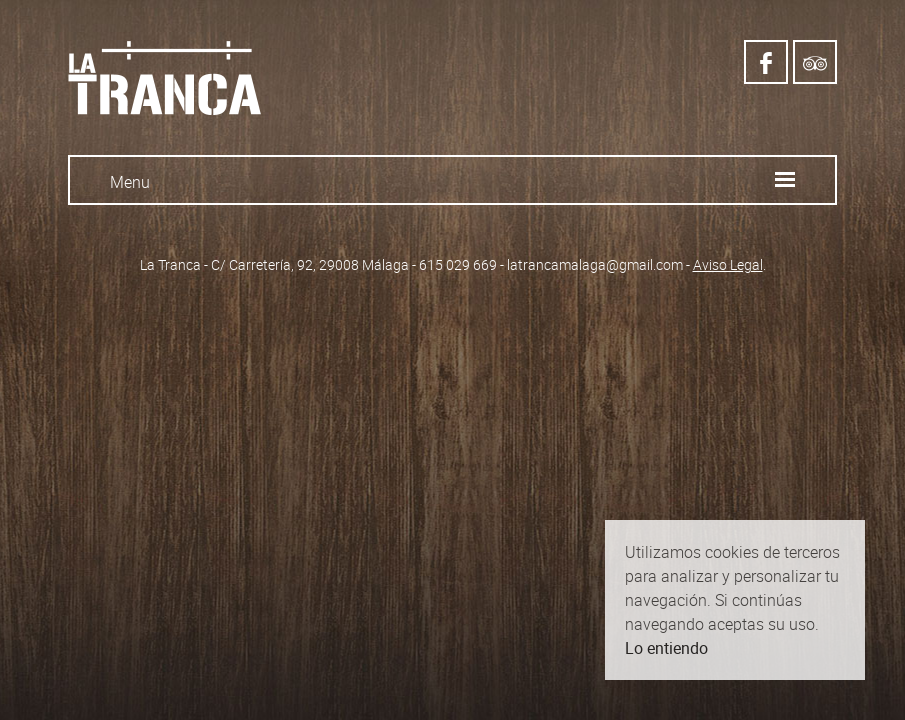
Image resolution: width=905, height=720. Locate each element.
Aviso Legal (728, 264)
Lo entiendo (666, 648)
